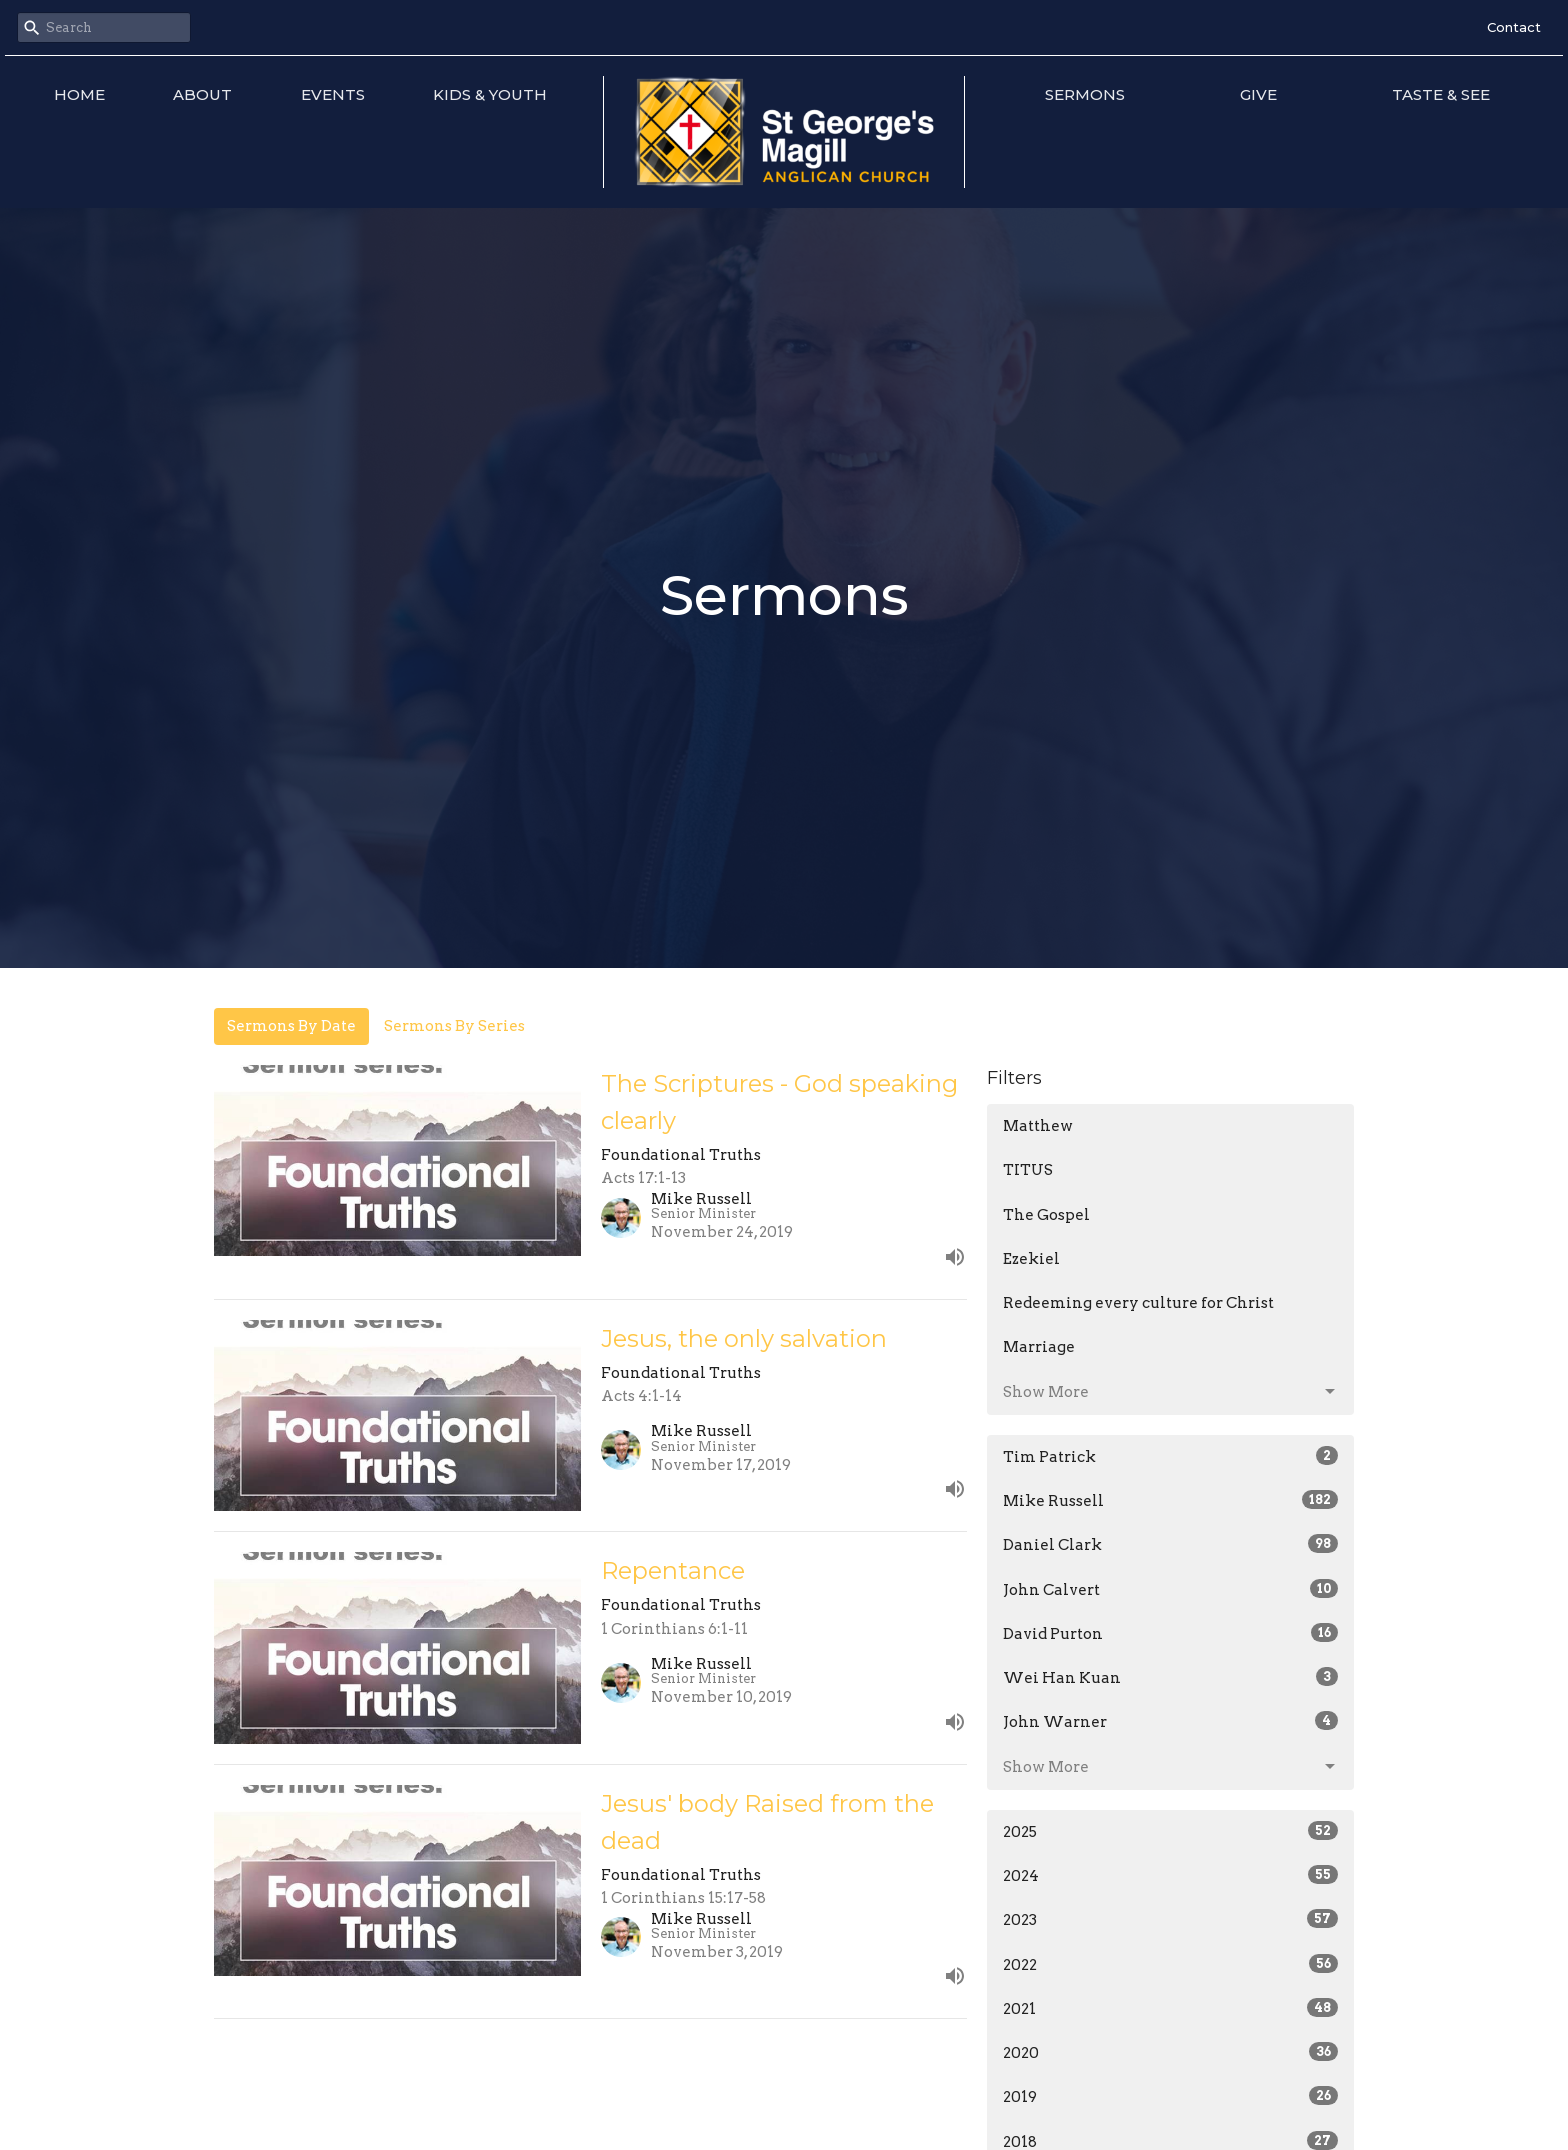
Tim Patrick (1170, 1456)
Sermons (1085, 94)
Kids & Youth (490, 94)
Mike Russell (1170, 1500)
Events (333, 94)
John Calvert (1170, 1589)
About (202, 94)
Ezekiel (1031, 1259)
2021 (1170, 2008)
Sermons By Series (454, 1026)
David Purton (1170, 1633)
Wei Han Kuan (1170, 1677)
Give (1258, 94)
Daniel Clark (1170, 1544)
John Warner (1170, 1721)
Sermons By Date (291, 1026)
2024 (1170, 1875)
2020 (1170, 2052)
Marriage (1039, 1347)
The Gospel (1046, 1215)
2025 (1170, 1831)
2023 (1170, 1919)
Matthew (1038, 1126)
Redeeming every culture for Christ (1138, 1303)
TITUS (1028, 1170)
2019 (1170, 2096)
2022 (1170, 1964)
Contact (1514, 27)
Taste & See (1441, 94)
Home (79, 94)
